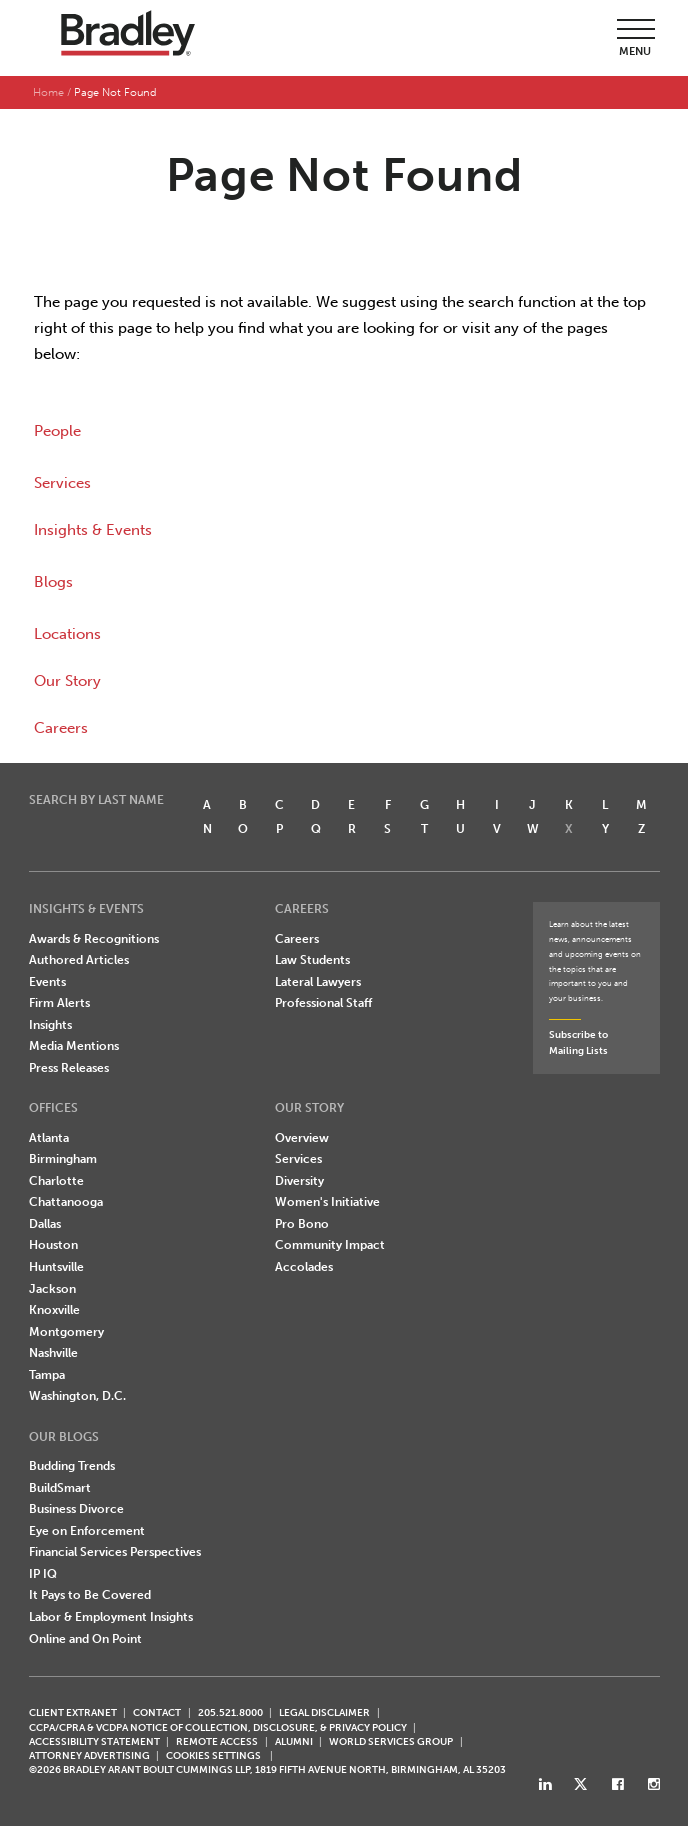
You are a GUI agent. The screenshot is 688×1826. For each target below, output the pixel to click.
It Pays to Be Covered (90, 1595)
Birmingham (63, 1159)
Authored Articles (79, 960)
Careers (61, 728)
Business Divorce (76, 1509)
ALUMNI (294, 1741)
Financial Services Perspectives (115, 1552)
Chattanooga (66, 1202)
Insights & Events (93, 530)
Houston (53, 1245)
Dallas (45, 1224)
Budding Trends (72, 1466)
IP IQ (43, 1574)
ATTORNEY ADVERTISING (89, 1755)
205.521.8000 (230, 1712)
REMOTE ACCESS (217, 1741)
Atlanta (49, 1138)
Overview (302, 1138)
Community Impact (330, 1245)
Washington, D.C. (77, 1396)
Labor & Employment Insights (111, 1617)
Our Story (67, 681)
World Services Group (391, 1741)
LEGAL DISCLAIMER (324, 1712)
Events (47, 982)
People (57, 431)
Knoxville (54, 1310)
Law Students (312, 960)
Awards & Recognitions (94, 939)
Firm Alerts (59, 1003)
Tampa (47, 1375)
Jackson (52, 1289)
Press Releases (69, 1068)
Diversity (299, 1181)
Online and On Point (85, 1639)
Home (48, 92)
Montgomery (66, 1332)
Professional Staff (323, 1003)
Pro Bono (302, 1224)
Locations (67, 634)
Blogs (53, 582)
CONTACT (157, 1712)
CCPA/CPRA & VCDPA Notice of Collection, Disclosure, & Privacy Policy (218, 1727)
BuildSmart (60, 1488)
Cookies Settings (213, 1756)
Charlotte (56, 1181)
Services (62, 483)
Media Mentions (74, 1046)
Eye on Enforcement (87, 1531)
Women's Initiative (327, 1202)
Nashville (53, 1353)
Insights (50, 1025)
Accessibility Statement (94, 1741)
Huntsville (56, 1267)
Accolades (304, 1267)
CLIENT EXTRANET (73, 1712)
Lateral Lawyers (318, 982)
